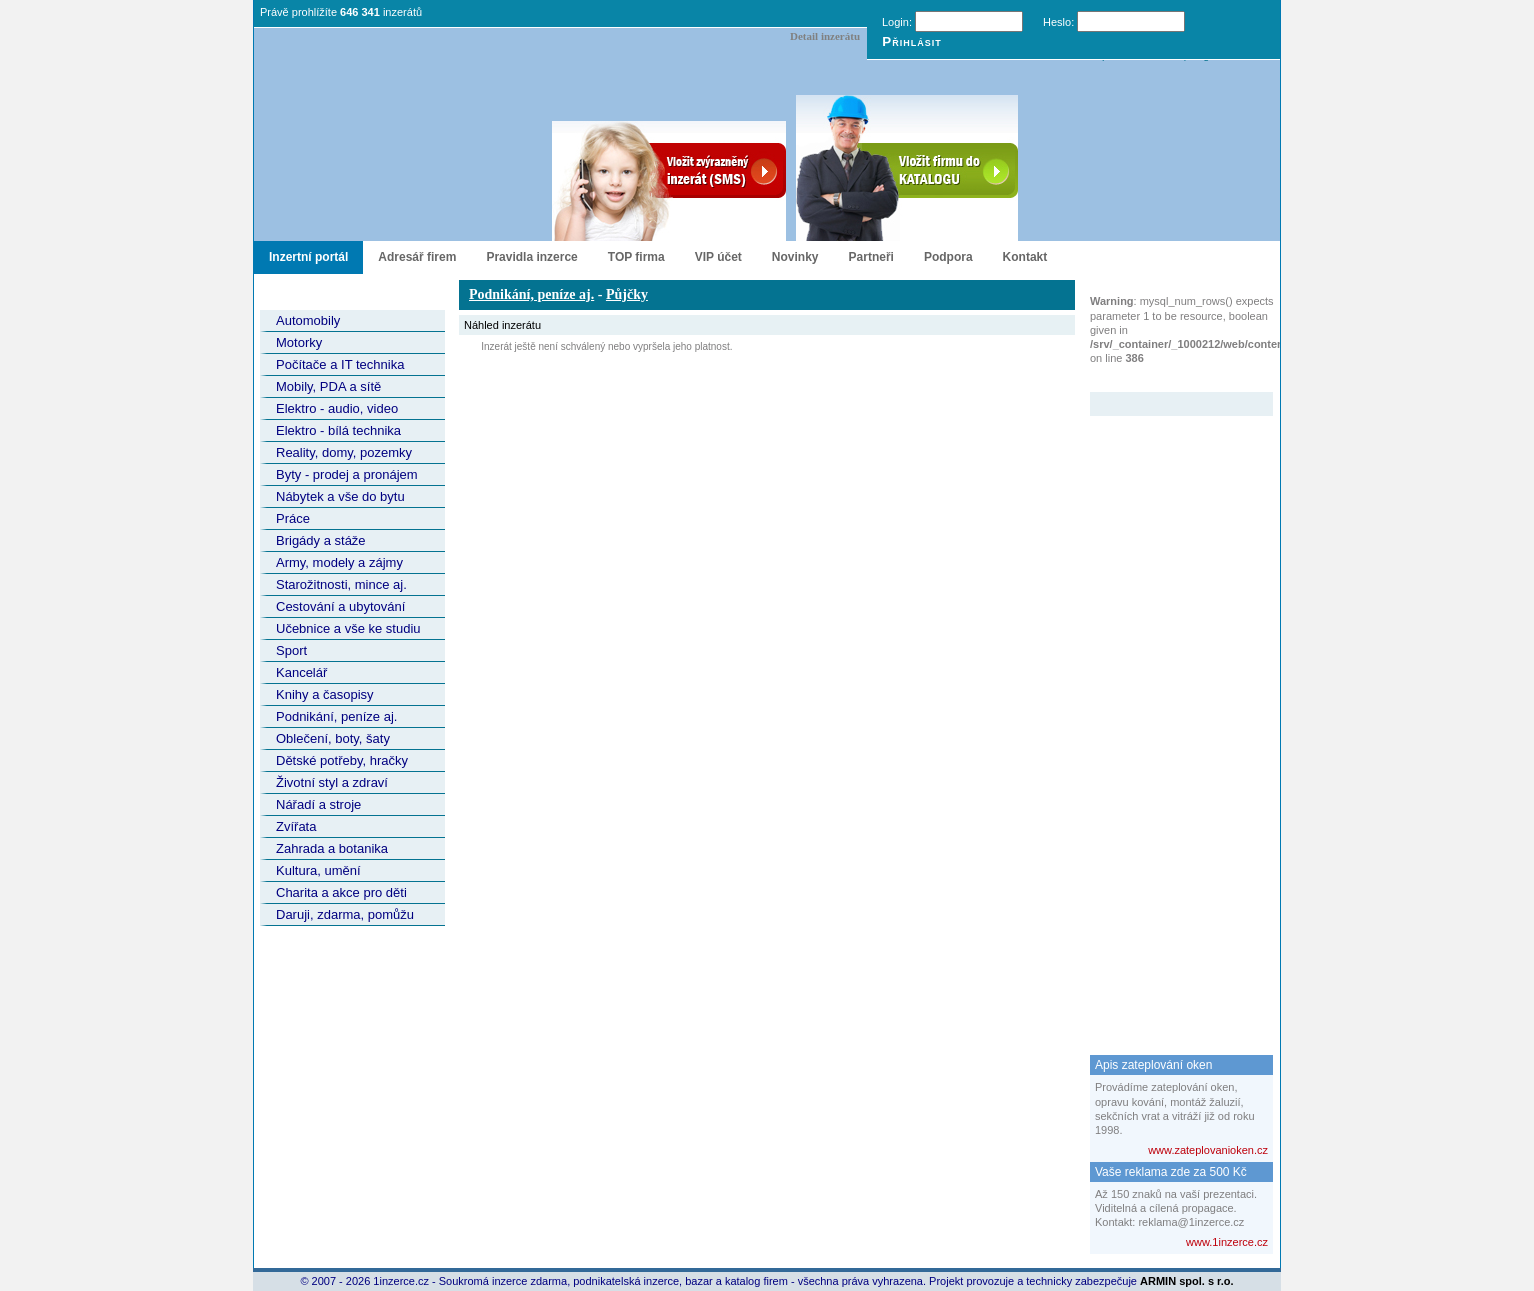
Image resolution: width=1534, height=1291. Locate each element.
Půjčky (627, 294)
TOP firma (636, 257)
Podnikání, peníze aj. (336, 716)
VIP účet (718, 257)
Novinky (795, 257)
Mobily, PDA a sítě (328, 386)
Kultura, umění (318, 870)
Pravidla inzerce (531, 257)
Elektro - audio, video (337, 408)
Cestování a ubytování (340, 606)
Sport (291, 650)
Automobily (308, 320)
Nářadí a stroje (318, 804)
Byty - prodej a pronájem (347, 474)
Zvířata (296, 826)
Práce (293, 518)
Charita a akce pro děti (341, 892)
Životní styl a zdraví (332, 782)
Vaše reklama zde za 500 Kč (1171, 1172)
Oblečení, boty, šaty (333, 738)
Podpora (948, 257)
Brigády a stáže (321, 540)
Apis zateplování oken (1153, 1065)
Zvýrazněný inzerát (1166, 379)
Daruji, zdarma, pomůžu (345, 914)
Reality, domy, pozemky (344, 452)
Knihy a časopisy (325, 694)
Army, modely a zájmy (339, 562)
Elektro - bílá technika (338, 430)
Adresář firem (417, 257)
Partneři (871, 257)
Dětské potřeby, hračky (342, 760)
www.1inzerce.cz (1227, 1242)
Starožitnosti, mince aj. (341, 584)
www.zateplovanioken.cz (1208, 1150)
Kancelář (301, 672)
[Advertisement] (1170, 716)
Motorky (299, 342)
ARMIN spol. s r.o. (1187, 1281)
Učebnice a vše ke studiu (348, 628)
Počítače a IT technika (340, 364)
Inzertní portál (308, 257)
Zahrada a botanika (332, 848)
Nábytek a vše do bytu (340, 496)
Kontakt (1025, 257)
